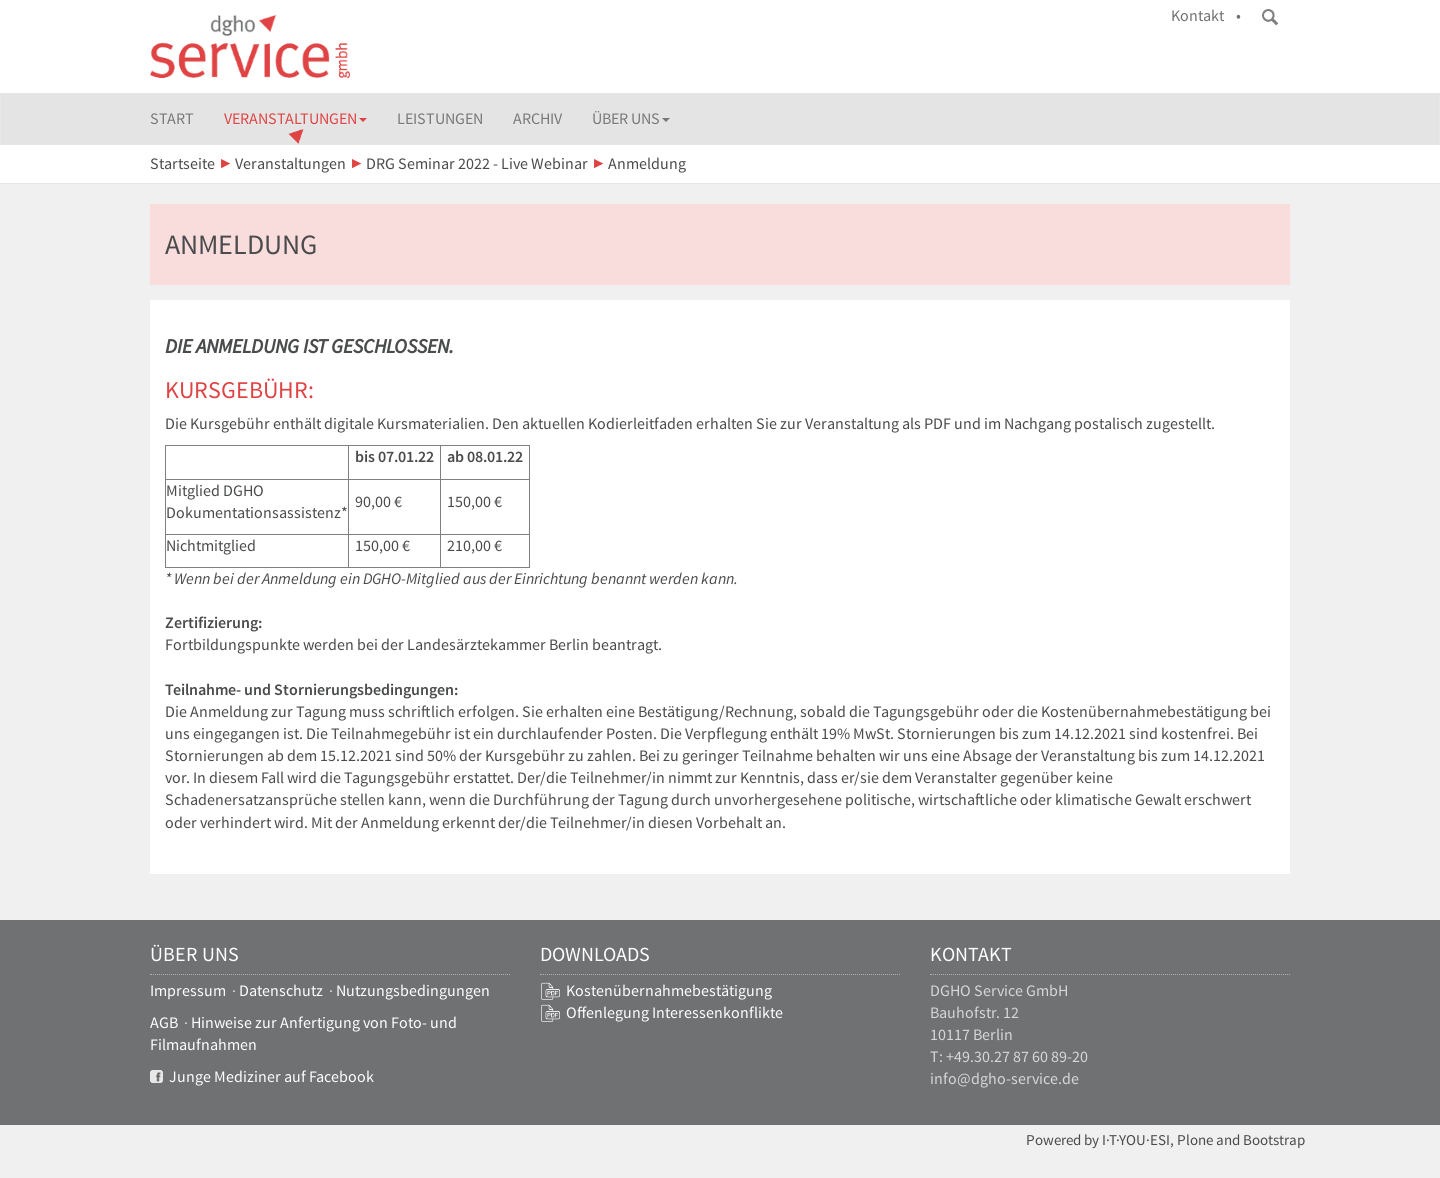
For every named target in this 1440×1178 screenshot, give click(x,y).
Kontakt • (1206, 15)
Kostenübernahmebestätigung (669, 990)
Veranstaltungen (295, 118)
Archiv (537, 118)
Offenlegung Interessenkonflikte (674, 1012)
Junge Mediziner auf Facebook (262, 1076)
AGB (164, 1022)
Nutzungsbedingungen (413, 990)
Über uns (631, 118)
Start (172, 118)
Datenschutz (281, 990)
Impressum (188, 990)
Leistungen (440, 118)
